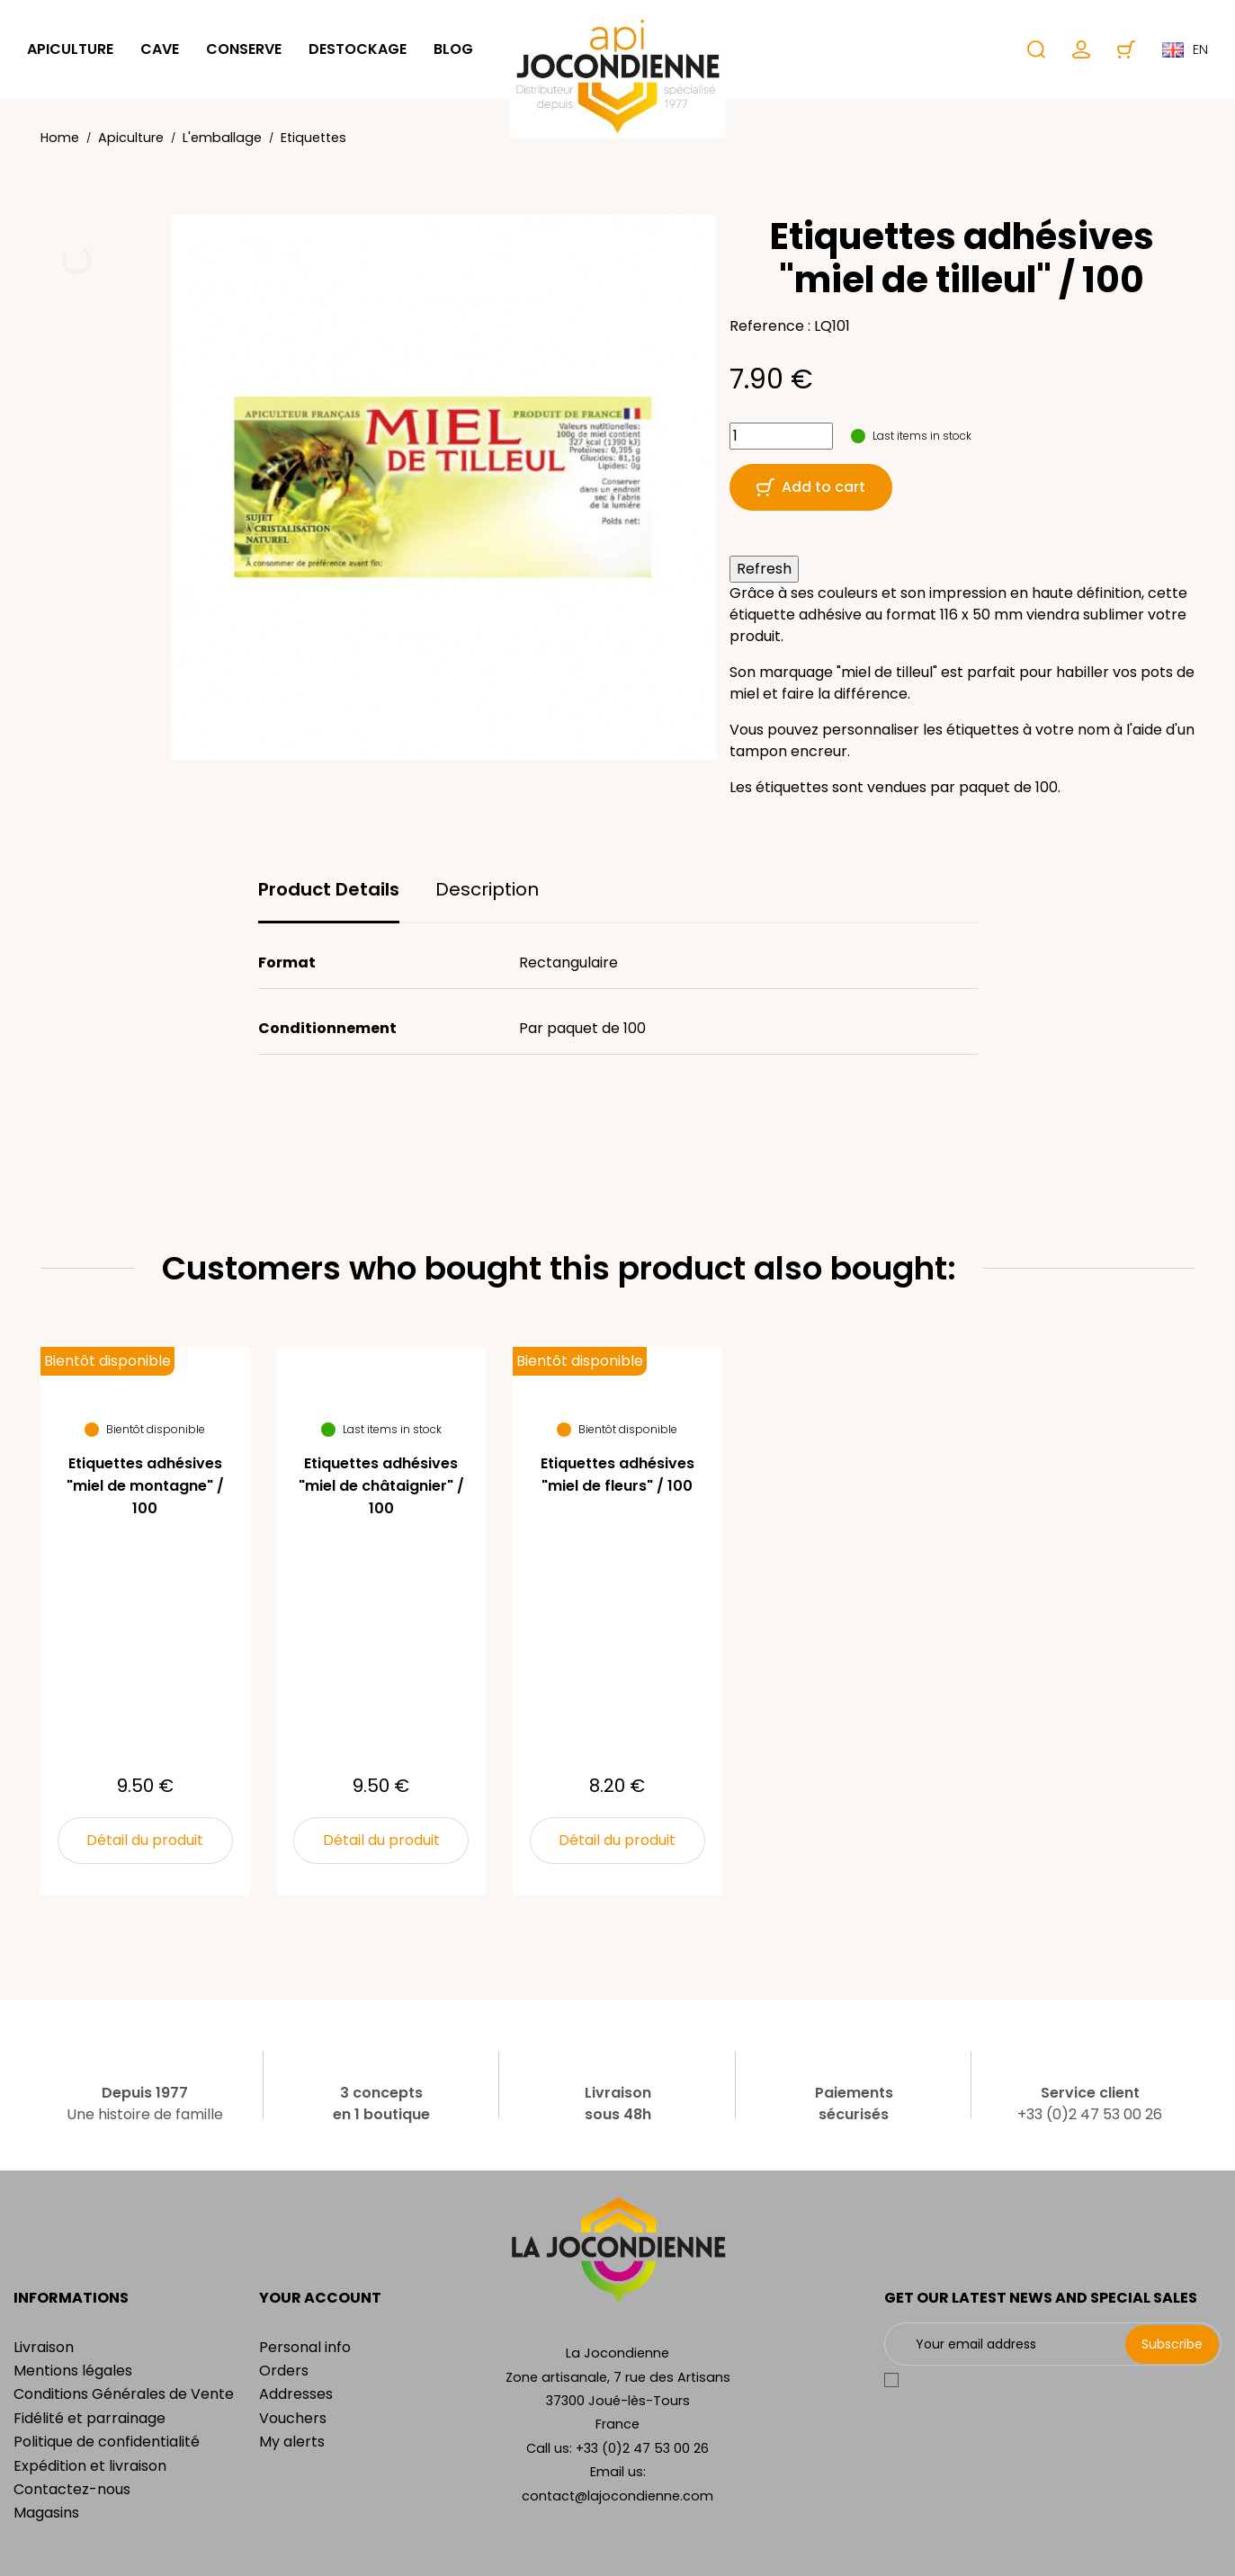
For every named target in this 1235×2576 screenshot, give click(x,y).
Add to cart (810, 487)
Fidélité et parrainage (89, 2418)
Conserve (244, 49)
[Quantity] (781, 436)
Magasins (46, 2512)
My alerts (292, 2441)
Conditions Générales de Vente (123, 2394)
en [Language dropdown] (1185, 49)
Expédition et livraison (89, 2466)
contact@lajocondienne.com (617, 2496)
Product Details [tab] (328, 889)
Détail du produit (144, 1840)
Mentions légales (72, 2370)
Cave (159, 49)
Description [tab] (487, 889)
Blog (453, 49)
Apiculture (70, 49)
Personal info (305, 2347)
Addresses (296, 2394)
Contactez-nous (71, 2489)
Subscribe (1172, 2344)
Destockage (358, 49)
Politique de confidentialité (106, 2441)
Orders (284, 2370)
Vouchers (293, 2418)
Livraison (43, 2347)
